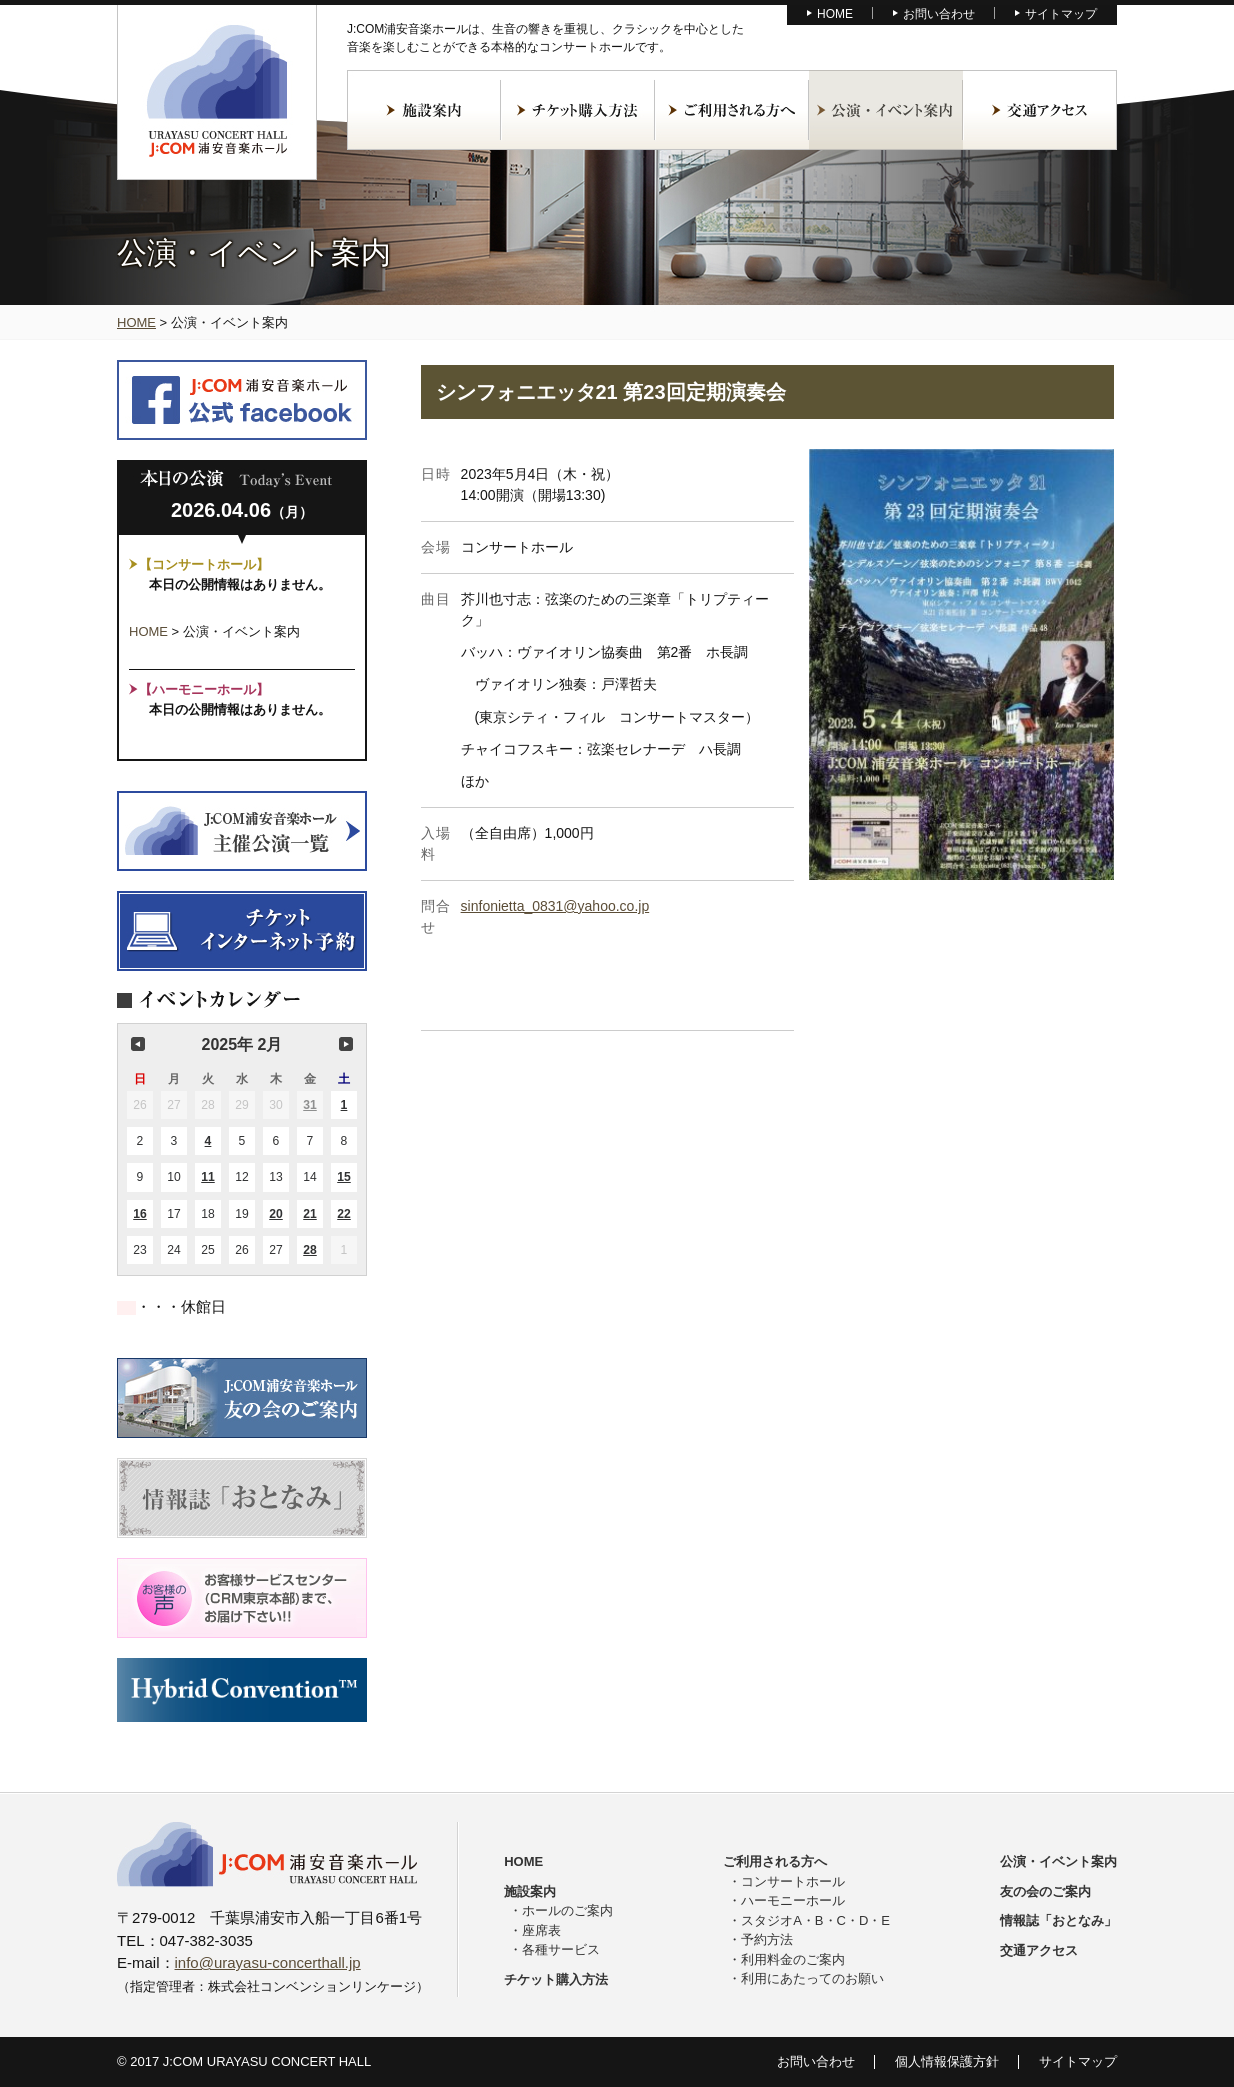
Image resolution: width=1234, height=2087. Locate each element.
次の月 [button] (346, 1044)
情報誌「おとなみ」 (1058, 1920)
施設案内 (424, 110)
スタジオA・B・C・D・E (815, 1920)
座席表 (541, 1930)
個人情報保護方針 (947, 2061)
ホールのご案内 (567, 1910)
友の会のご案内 (1045, 1891)
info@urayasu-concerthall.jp (268, 1962)
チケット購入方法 (578, 110)
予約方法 (767, 1939)
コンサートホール (793, 1881)
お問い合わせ (939, 14)
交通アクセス (1040, 110)
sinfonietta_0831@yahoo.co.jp (555, 906)
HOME (835, 14)
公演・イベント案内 (886, 110)
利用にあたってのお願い (812, 1978)
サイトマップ (1061, 14)
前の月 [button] (138, 1044)
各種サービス (561, 1949)
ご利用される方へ (732, 110)
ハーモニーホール (793, 1900)
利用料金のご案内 (793, 1959)
